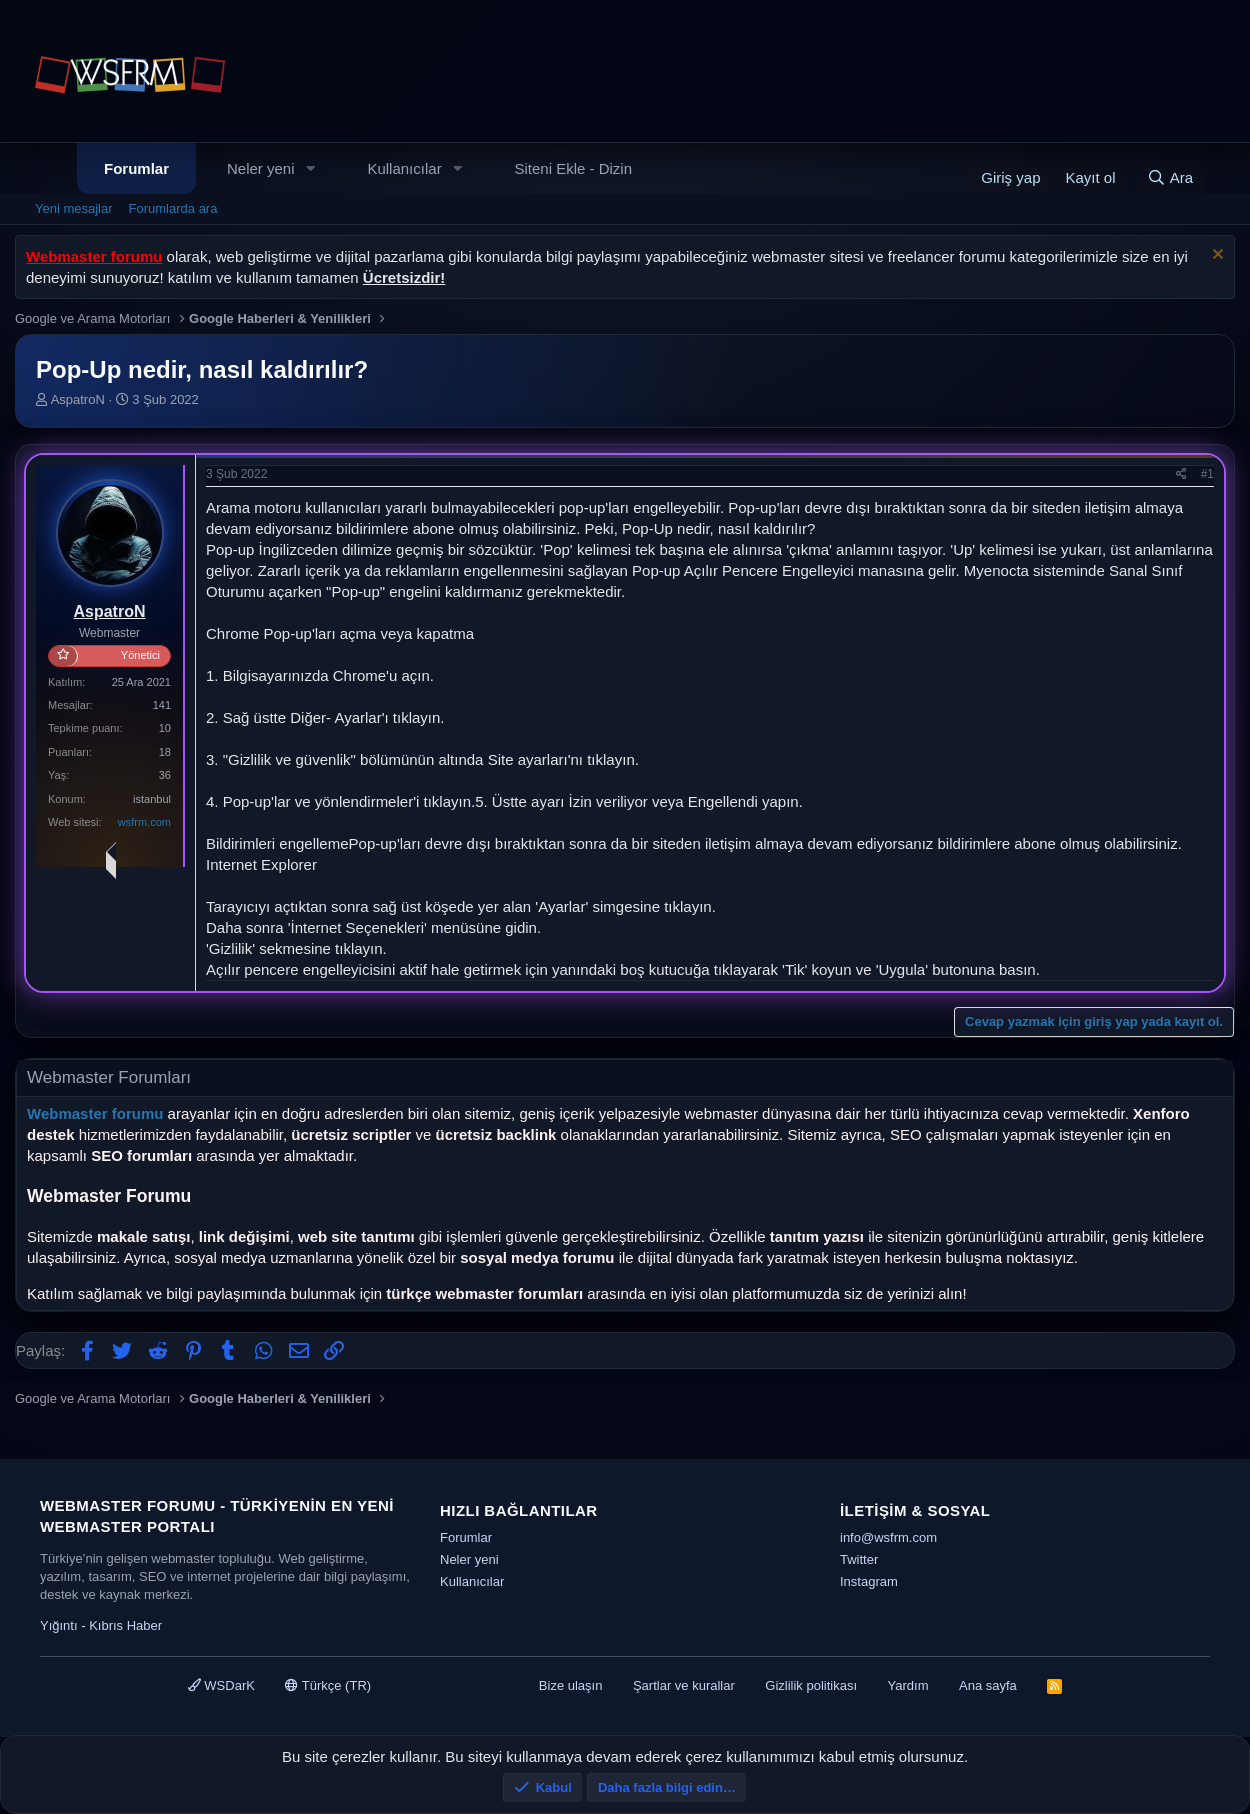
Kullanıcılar (404, 168)
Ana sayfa (988, 1685)
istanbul (152, 799)
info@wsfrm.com (888, 1537)
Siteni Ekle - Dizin (574, 168)
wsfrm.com (144, 822)
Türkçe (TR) (328, 1685)
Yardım (908, 1685)
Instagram (869, 1581)
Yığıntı (59, 1625)
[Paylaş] (1181, 474)
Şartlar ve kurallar (684, 1685)
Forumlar (136, 168)
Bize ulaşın (571, 1685)
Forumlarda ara (173, 208)
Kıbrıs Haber (125, 1625)
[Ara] (1170, 177)
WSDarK (221, 1685)
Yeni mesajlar (74, 208)
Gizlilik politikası (811, 1685)
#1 (1207, 474)
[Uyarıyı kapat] (1215, 256)
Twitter (859, 1559)
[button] (310, 168)
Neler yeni (261, 168)
